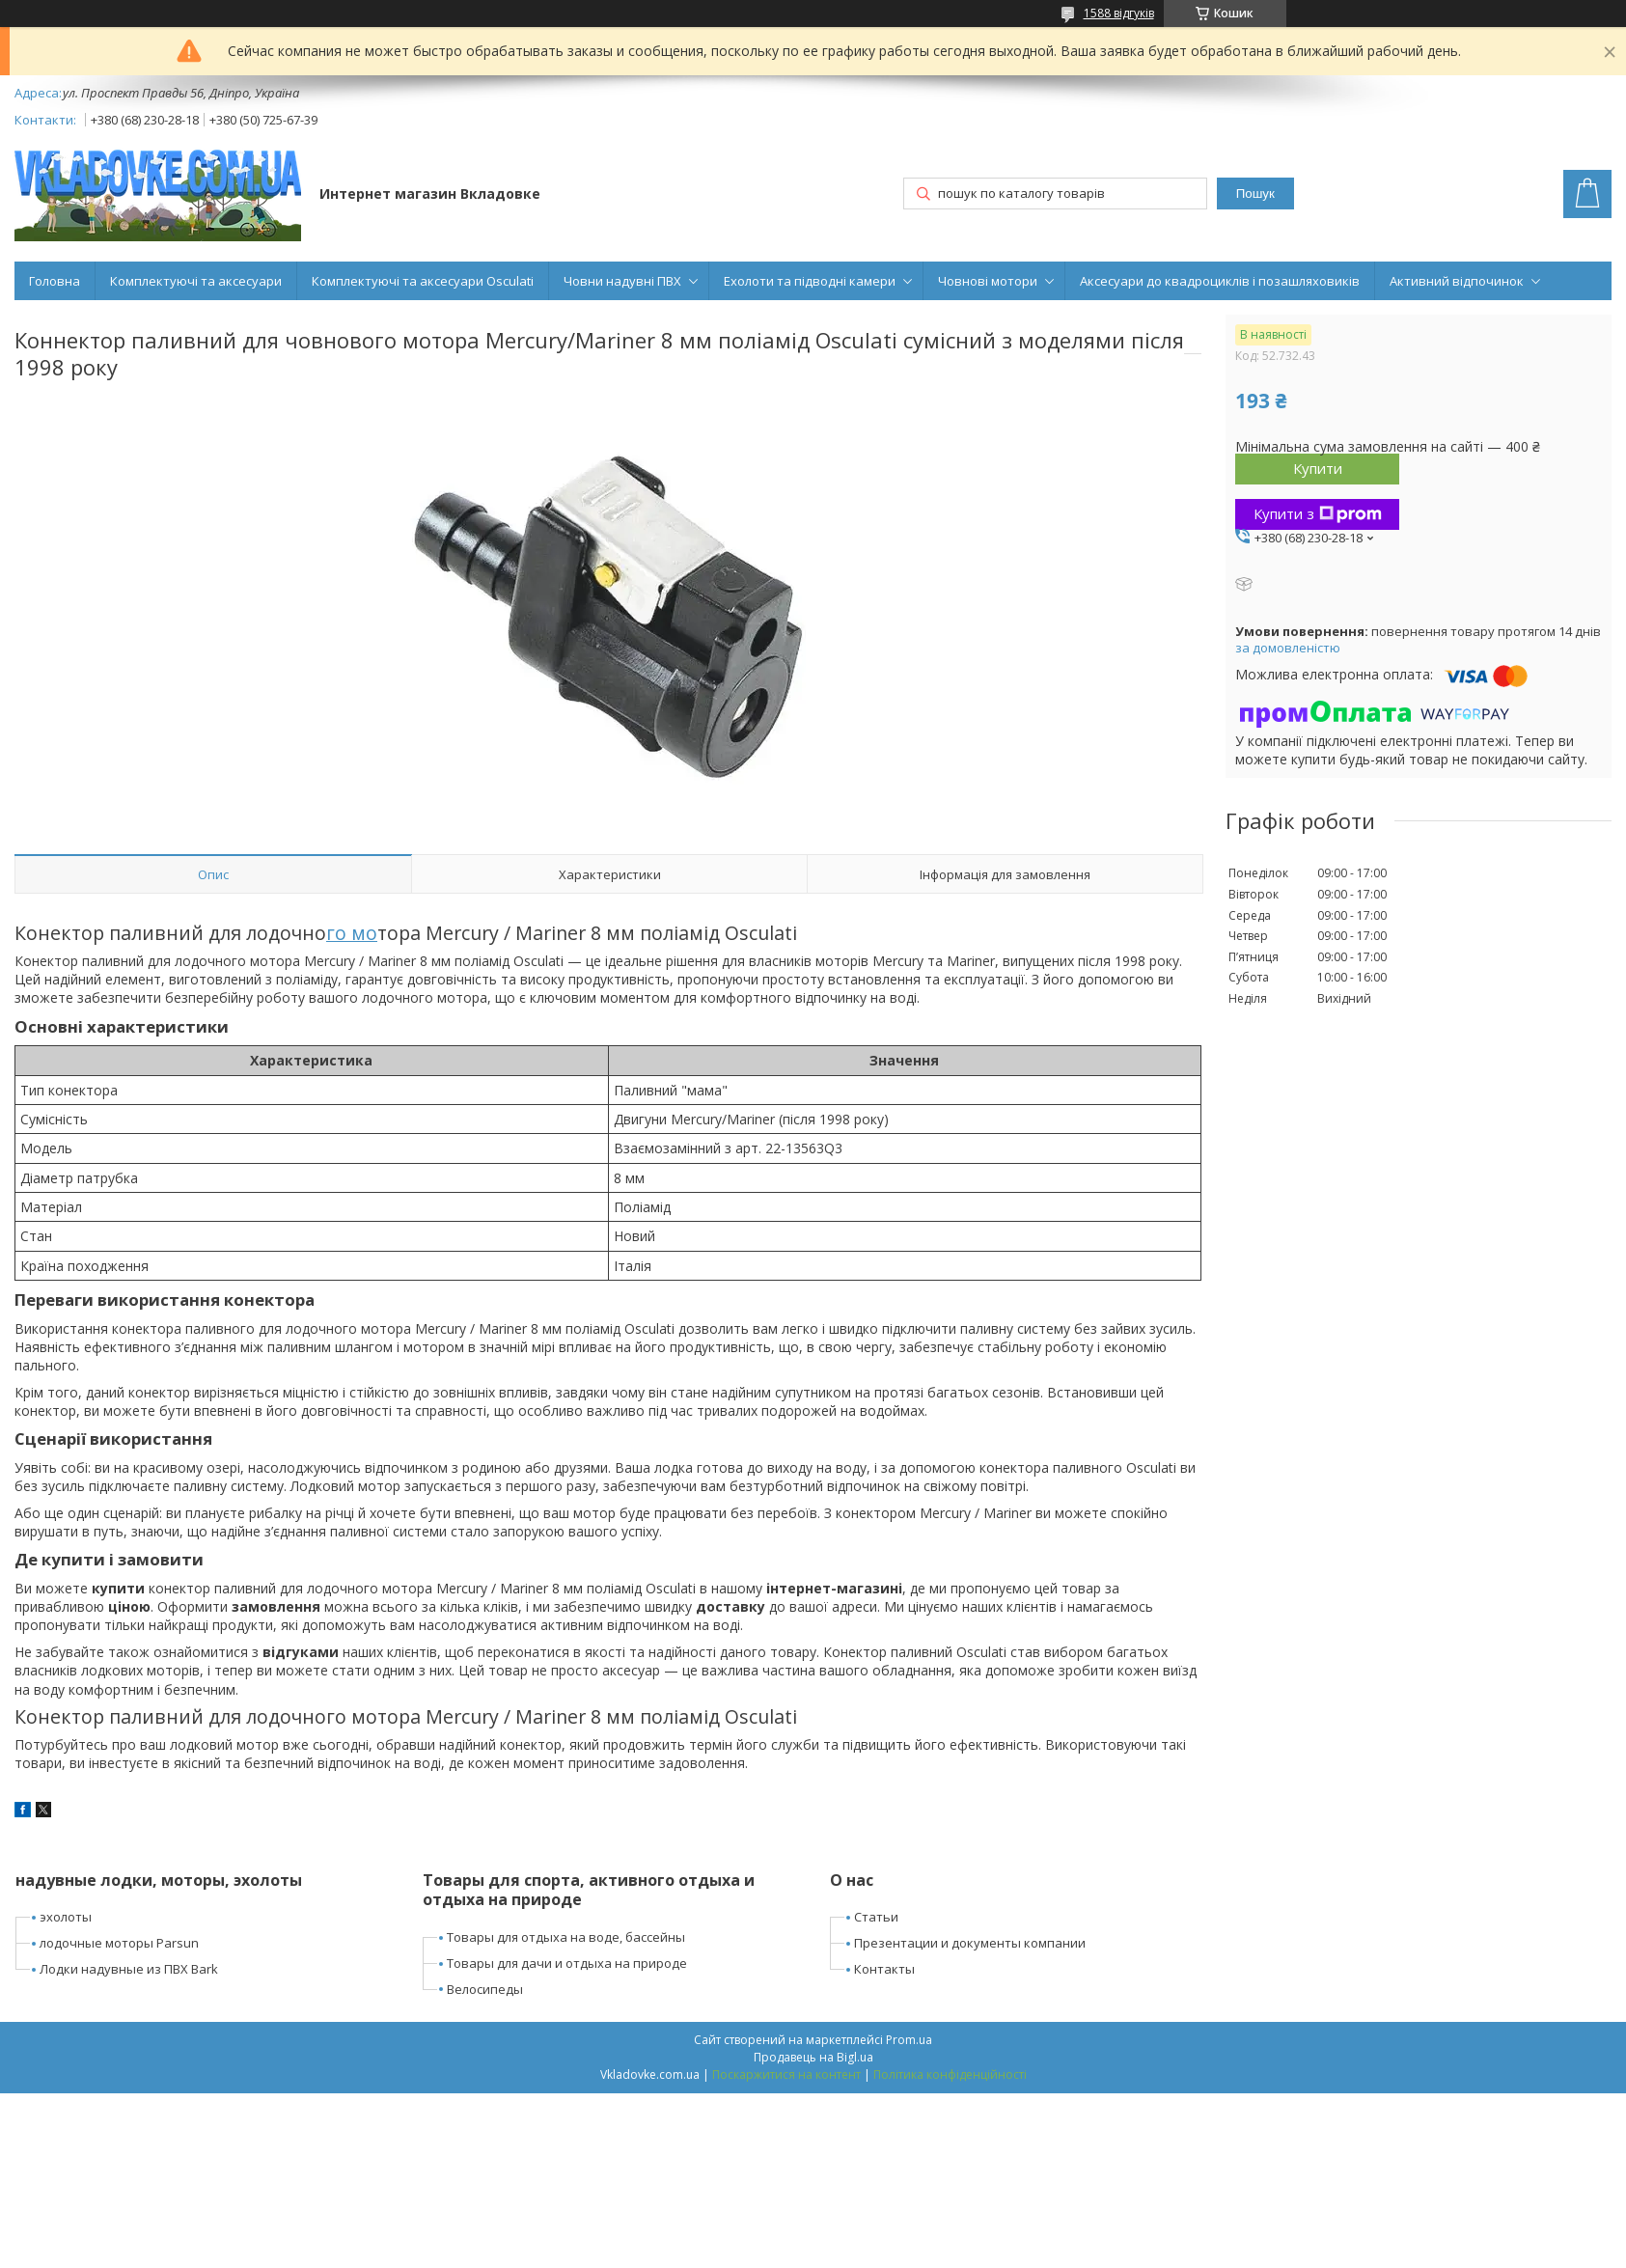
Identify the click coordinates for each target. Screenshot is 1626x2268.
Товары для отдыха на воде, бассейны (566, 1937)
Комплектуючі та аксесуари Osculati (423, 281)
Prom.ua (909, 2040)
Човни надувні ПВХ (622, 281)
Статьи (876, 1916)
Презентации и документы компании (970, 1942)
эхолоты (66, 1916)
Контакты (884, 1969)
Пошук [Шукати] (1255, 193)
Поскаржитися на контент (786, 2074)
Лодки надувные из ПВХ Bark (129, 1969)
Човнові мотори (987, 281)
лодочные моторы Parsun (119, 1942)
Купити (1317, 468)
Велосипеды (485, 1989)
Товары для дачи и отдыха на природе (567, 1963)
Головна (54, 281)
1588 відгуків (1119, 13)
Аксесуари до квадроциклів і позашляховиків (1220, 281)
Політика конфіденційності (950, 2074)
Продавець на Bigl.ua (813, 2057)
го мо (351, 933)
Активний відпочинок (1457, 281)
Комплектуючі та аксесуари (196, 281)
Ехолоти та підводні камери (810, 281)
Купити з (1318, 513)
